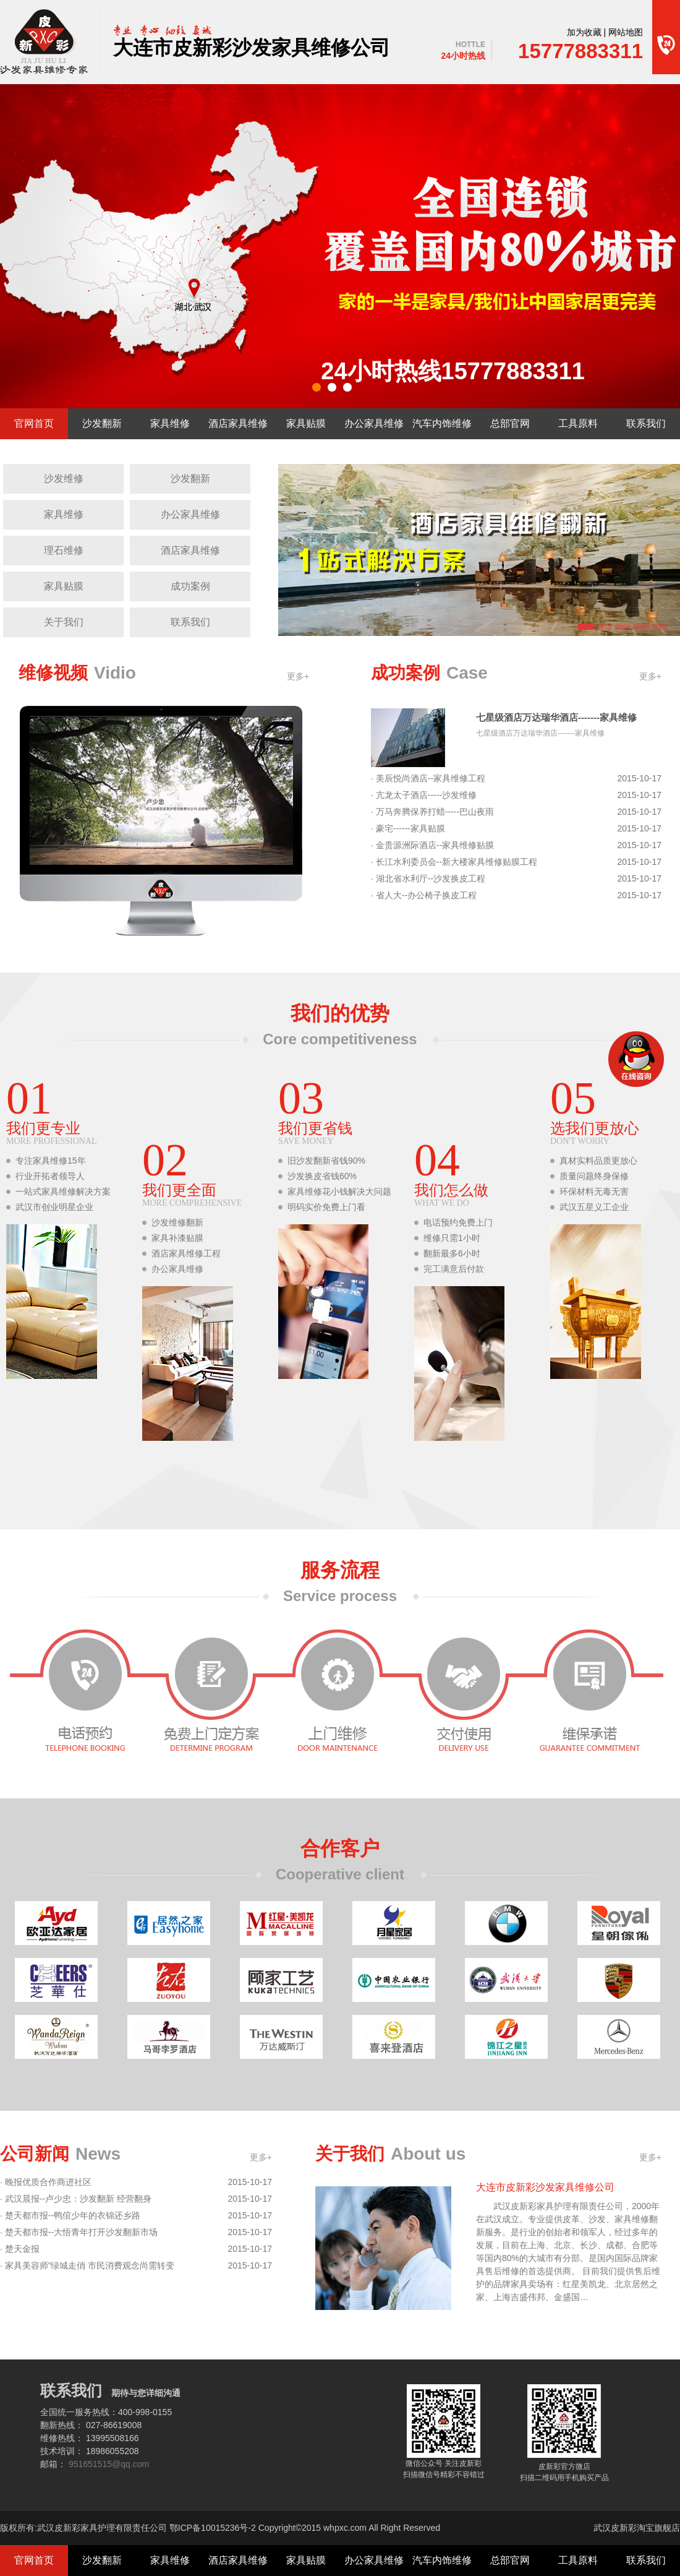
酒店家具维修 (238, 423)
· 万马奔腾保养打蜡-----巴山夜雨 (432, 812)
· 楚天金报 (20, 2249)
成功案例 (190, 586)
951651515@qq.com (109, 2464)
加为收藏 (584, 32)
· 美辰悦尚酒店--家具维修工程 (428, 778)
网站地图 (625, 32)
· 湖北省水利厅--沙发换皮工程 (428, 878)
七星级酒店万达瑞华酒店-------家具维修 (556, 717)
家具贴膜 (306, 423)
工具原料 (578, 423)
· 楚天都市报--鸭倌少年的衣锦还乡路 (70, 2215)
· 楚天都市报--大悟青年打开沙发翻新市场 (79, 2232)
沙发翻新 (102, 423)
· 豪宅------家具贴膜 (408, 828)
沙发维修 (63, 478)
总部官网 (510, 423)
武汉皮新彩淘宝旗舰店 (636, 2528)
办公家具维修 (374, 423)
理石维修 (63, 550)
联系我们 (646, 423)
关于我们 (63, 622)
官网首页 (34, 423)
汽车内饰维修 (442, 423)
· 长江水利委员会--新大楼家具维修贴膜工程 (454, 862)
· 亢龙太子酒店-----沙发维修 (424, 795)
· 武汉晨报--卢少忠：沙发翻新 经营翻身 (75, 2199)
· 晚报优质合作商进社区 (45, 2182)
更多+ (298, 676)
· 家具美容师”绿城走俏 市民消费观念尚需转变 (87, 2265)
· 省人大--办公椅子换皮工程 (424, 895)
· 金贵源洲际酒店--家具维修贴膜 (432, 845)
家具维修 (170, 423)
